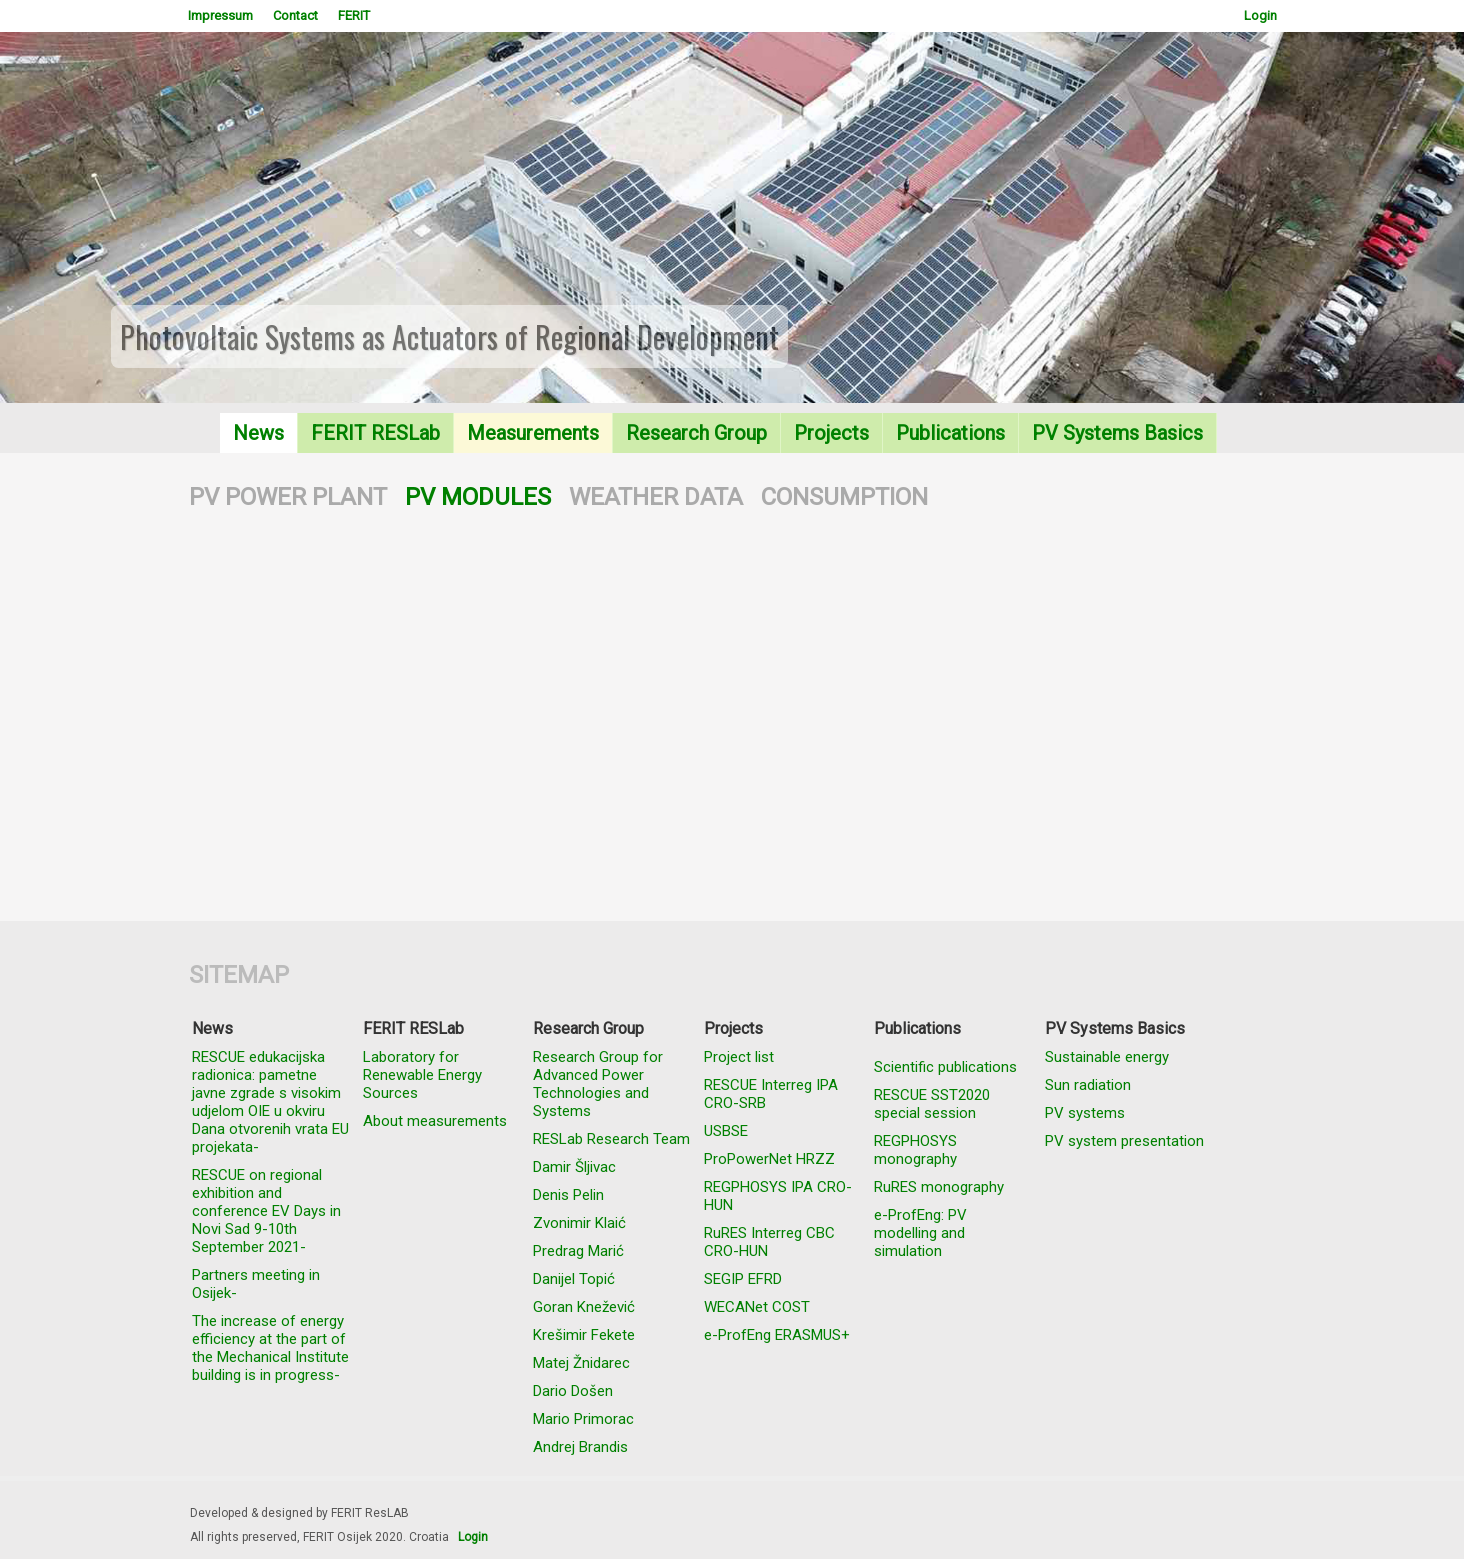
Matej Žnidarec (581, 1363)
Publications (950, 433)
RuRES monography (939, 1187)
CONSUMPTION (844, 497)
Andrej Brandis (580, 1447)
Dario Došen (573, 1391)
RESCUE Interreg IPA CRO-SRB (771, 1094)
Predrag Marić (578, 1251)
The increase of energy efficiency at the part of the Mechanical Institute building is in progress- (270, 1348)
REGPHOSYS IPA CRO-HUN (778, 1196)
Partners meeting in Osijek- (256, 1284)
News (258, 433)
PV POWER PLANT (288, 497)
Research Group (696, 433)
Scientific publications (945, 1067)
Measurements (533, 433)
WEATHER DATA (656, 497)
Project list (739, 1057)
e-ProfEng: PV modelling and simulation (920, 1233)
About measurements (435, 1121)
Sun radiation (1088, 1085)
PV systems (1085, 1113)
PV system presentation (1124, 1141)
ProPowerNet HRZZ (769, 1159)
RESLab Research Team (611, 1139)
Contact (295, 15)
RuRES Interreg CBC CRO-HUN (769, 1242)
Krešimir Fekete (584, 1335)
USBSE (726, 1131)
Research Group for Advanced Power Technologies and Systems (598, 1084)
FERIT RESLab (375, 433)
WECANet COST (757, 1307)
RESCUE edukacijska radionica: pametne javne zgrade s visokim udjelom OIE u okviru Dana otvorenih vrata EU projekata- (270, 1102)
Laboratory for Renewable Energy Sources (422, 1075)
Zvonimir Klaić (579, 1223)
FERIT (354, 15)
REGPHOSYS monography (915, 1150)
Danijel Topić (574, 1279)
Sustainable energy (1107, 1057)
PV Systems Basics (1117, 433)
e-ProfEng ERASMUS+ (777, 1335)
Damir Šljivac (574, 1167)
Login (1260, 15)
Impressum (220, 15)
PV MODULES (478, 497)
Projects (831, 433)
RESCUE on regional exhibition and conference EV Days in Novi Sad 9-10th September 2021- (266, 1211)
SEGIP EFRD (743, 1279)
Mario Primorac (583, 1419)
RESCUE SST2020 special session (932, 1104)
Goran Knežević (584, 1307)
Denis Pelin (568, 1195)
